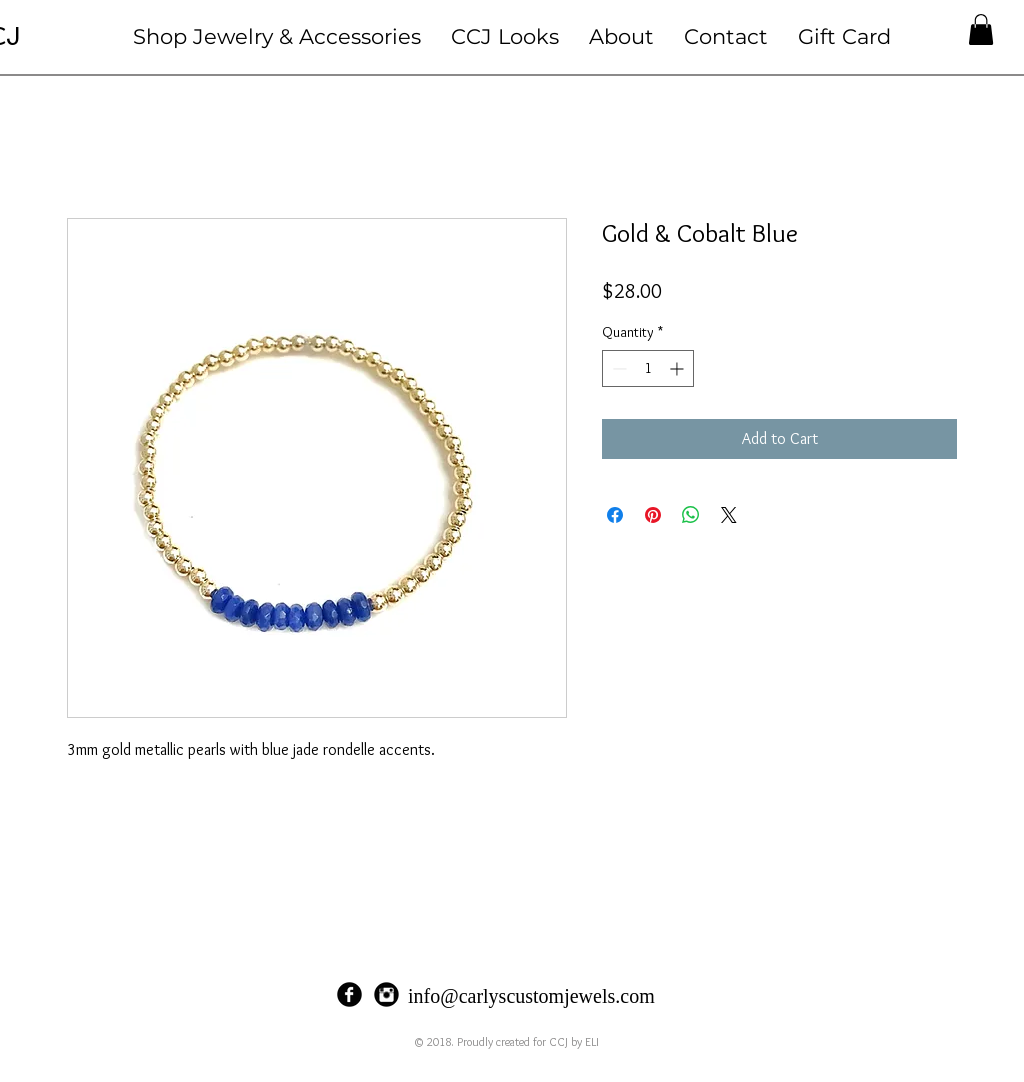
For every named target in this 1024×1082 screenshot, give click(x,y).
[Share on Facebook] (615, 515)
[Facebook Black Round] (349, 994)
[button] (277, 36)
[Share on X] (729, 515)
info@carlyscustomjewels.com (531, 996)
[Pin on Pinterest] (653, 515)
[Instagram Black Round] (386, 994)
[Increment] (678, 368)
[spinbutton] (648, 368)
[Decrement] (617, 368)
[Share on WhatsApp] (691, 515)
